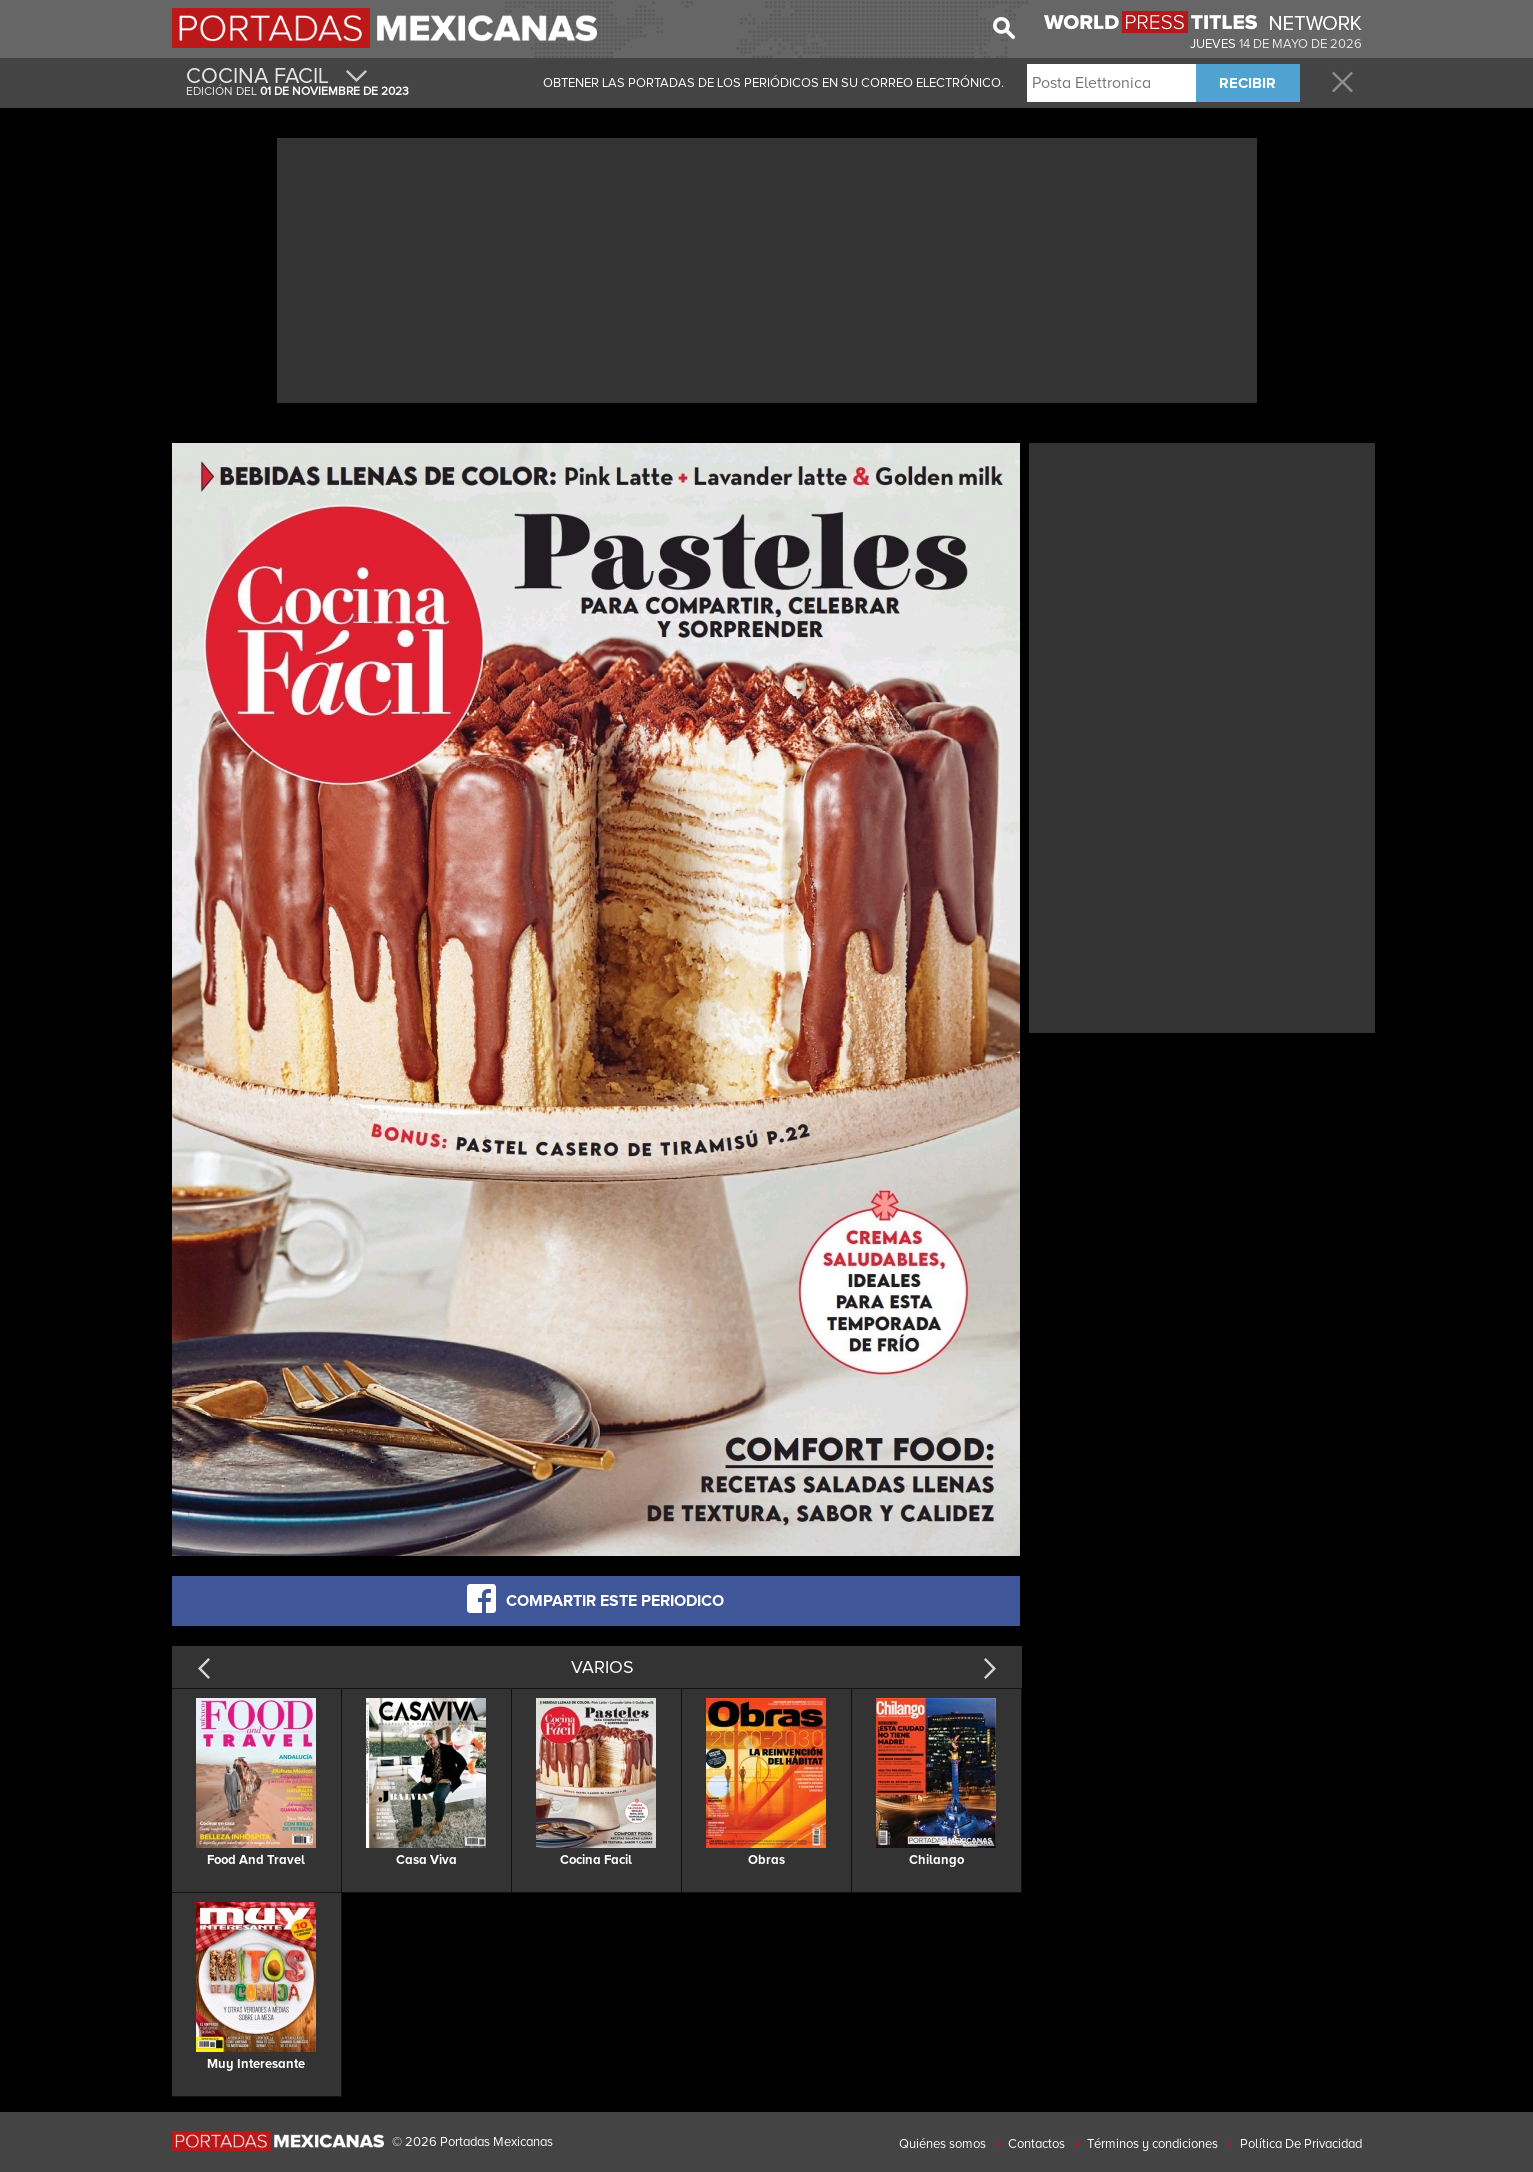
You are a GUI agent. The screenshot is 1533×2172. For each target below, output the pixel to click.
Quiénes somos (942, 2144)
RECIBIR (1247, 83)
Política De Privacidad (1301, 2144)
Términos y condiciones (1152, 2144)
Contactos (1036, 2144)
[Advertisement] (767, 268)
